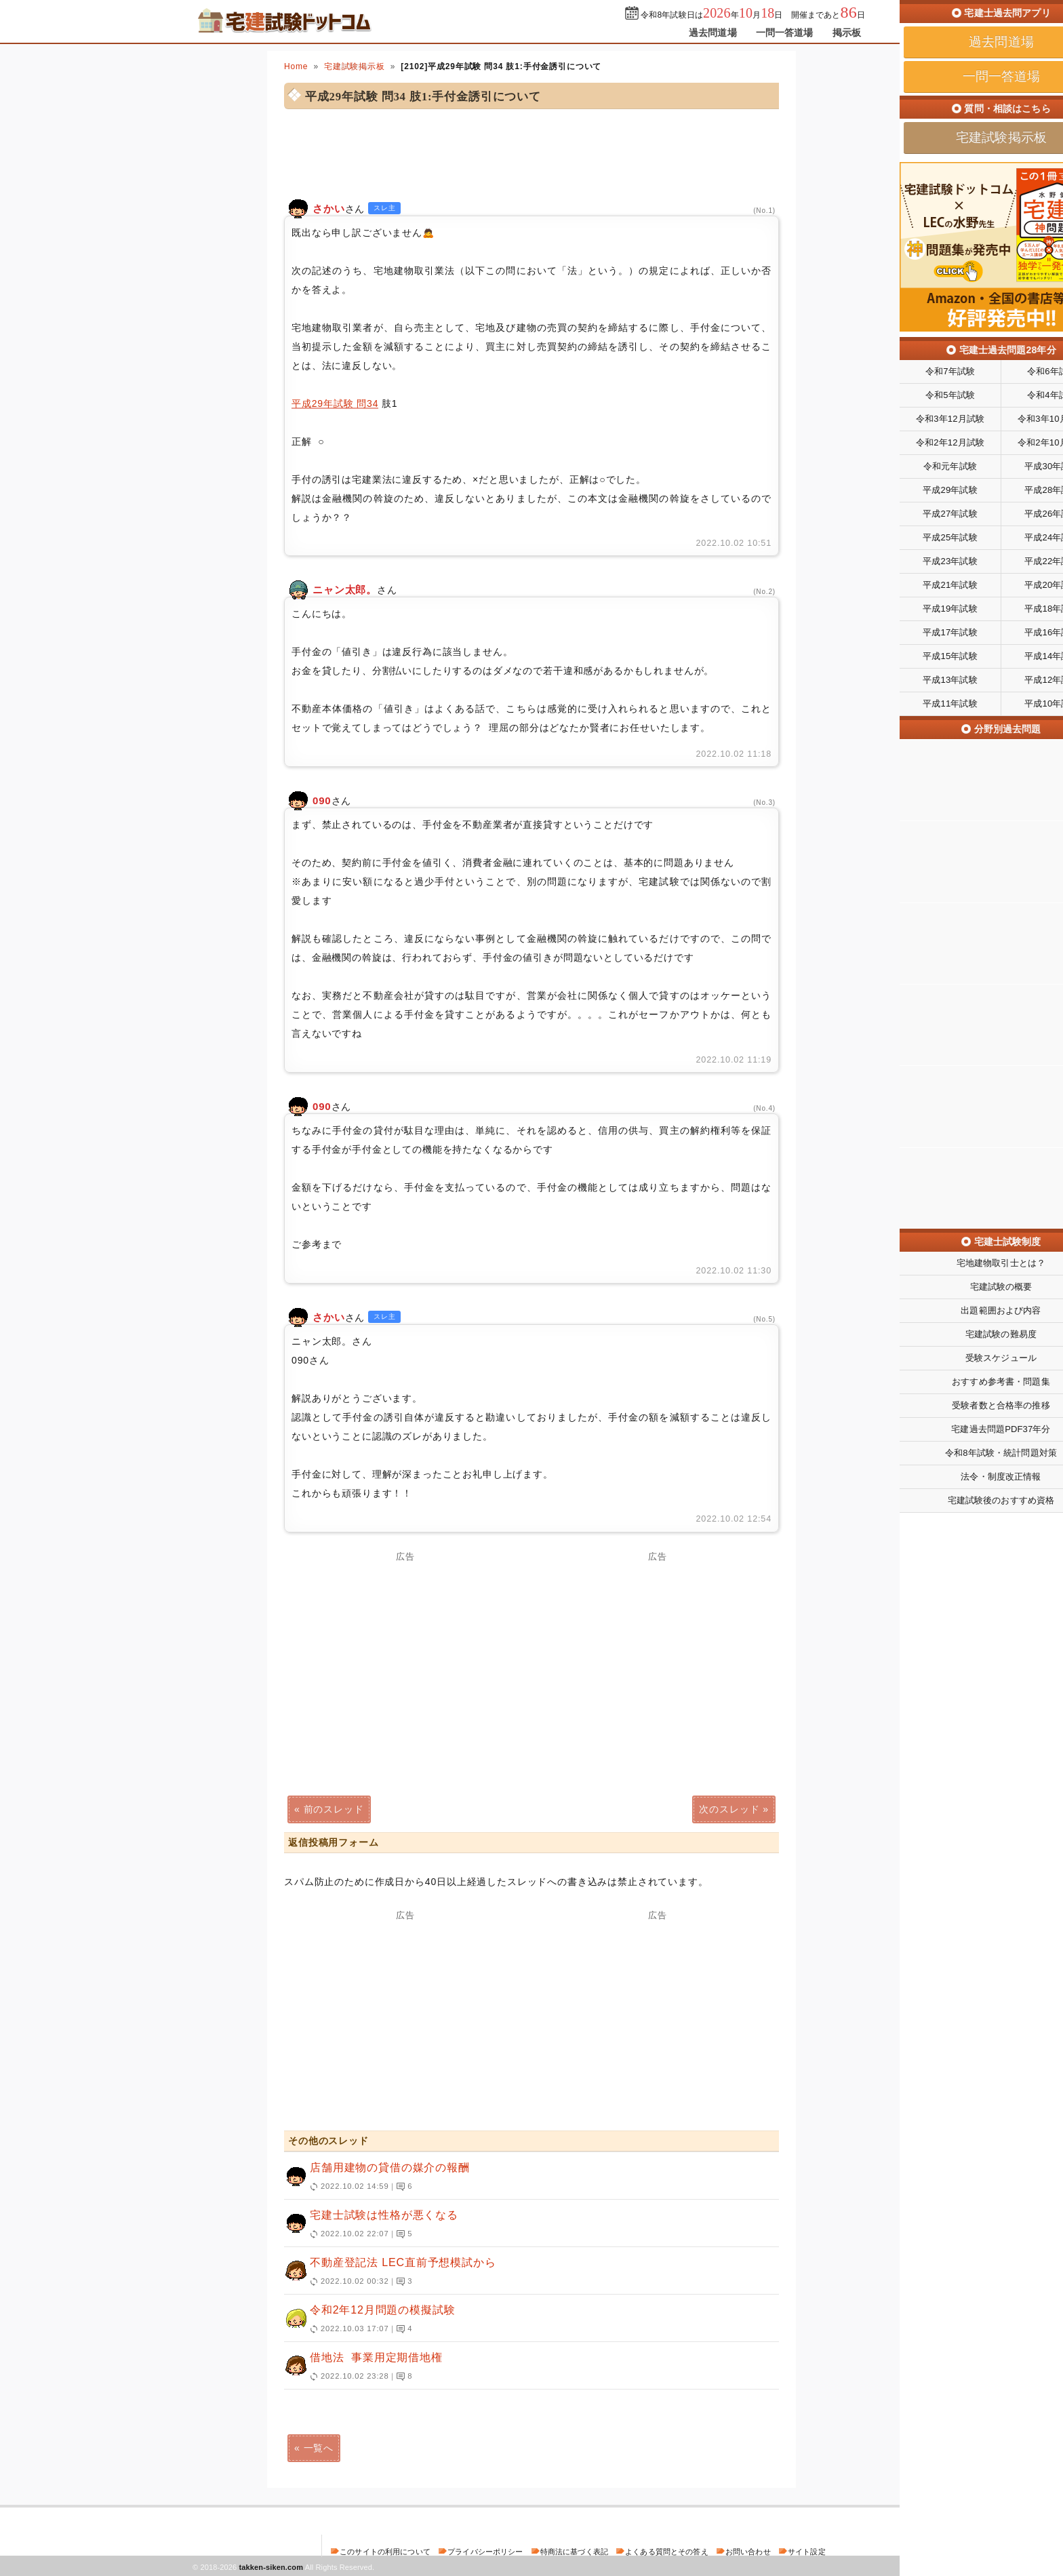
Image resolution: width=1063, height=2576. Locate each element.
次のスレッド (729, 1809)
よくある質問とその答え (666, 2552)
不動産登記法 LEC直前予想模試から (525, 2272)
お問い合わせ (748, 2552)
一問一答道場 (785, 32)
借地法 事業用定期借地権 (525, 2367)
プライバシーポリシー (485, 2552)
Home (296, 66)
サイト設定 (807, 2552)
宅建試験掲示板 (354, 66)
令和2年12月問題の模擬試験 (525, 2319)
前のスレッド (334, 1809)
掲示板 (847, 32)
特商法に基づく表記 (574, 2552)
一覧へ (319, 2447)
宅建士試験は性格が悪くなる (525, 2224)
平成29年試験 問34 (335, 403)
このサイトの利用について (385, 2552)
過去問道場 (713, 32)
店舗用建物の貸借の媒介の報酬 (525, 2177)
